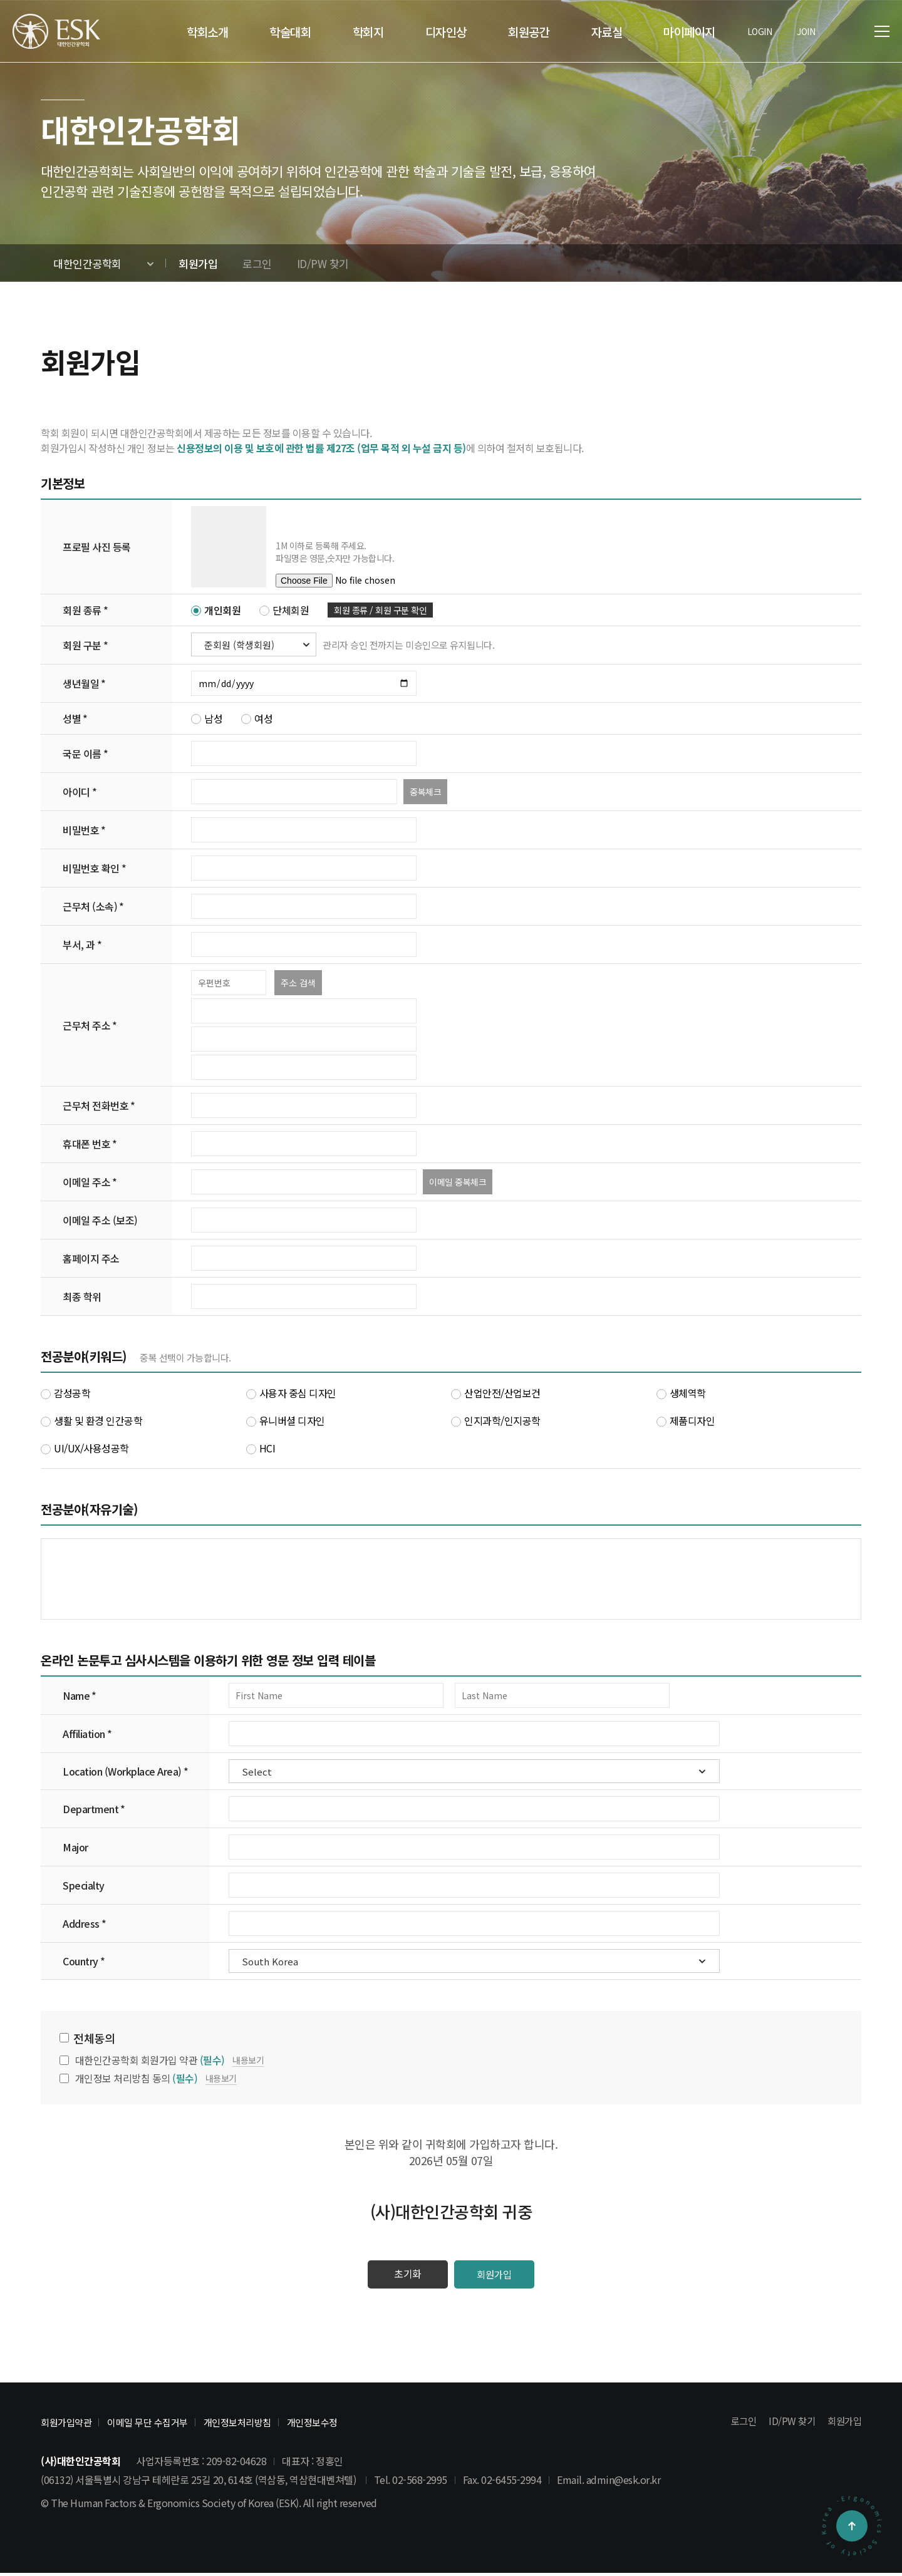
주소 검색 (298, 982)
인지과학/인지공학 (496, 1420)
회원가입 (501, 2276)
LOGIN (759, 31)
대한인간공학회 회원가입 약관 (150, 2059)
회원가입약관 (70, 2425)
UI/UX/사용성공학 (85, 1448)
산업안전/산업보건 (496, 1392)
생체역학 (681, 1392)
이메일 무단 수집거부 (161, 2425)
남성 (206, 718)
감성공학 (65, 1392)
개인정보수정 (346, 2425)
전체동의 (94, 2038)
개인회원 (216, 610)
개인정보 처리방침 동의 (136, 2078)
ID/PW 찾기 (788, 2424)
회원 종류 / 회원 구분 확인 (380, 610)
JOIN (806, 31)
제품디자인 (685, 1420)
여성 (256, 718)
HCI (261, 1448)
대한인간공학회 (87, 263)
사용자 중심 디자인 (291, 1392)
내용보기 (248, 2060)
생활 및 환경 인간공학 (91, 1420)
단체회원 (284, 610)
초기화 (401, 2276)
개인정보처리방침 (262, 2425)
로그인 (739, 2424)
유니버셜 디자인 (285, 1420)
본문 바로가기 (0, 0)
